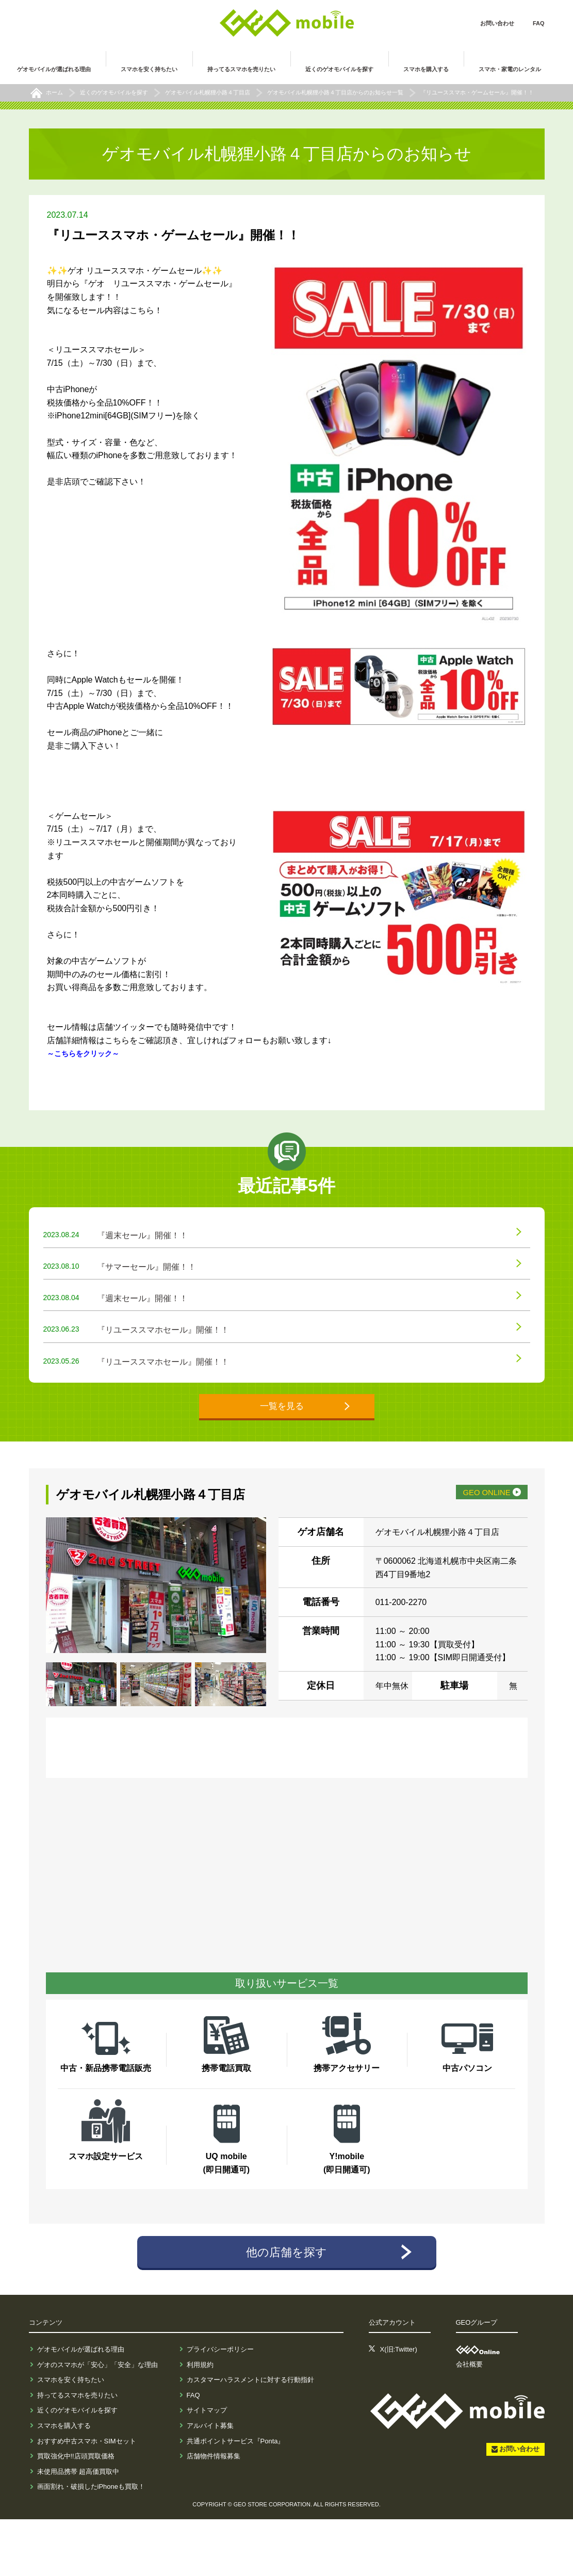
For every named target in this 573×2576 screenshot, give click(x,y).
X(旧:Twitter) (398, 2406)
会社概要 (469, 2421)
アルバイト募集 (210, 2482)
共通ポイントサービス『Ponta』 (236, 2497)
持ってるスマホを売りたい (77, 2451)
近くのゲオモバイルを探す (77, 2467)
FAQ (539, 23)
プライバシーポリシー (220, 2406)
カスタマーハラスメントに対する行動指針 (250, 2436)
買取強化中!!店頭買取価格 (75, 2513)
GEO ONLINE (470, 1543)
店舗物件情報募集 (213, 2513)
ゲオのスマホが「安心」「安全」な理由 (97, 2421)
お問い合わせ (497, 23)
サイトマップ (207, 2467)
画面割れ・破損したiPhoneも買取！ (91, 2543)
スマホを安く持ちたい (70, 2436)
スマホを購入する (64, 2482)
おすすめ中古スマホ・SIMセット (86, 2497)
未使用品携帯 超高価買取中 (78, 2528)
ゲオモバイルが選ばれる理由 (80, 2406)
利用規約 (200, 2421)
